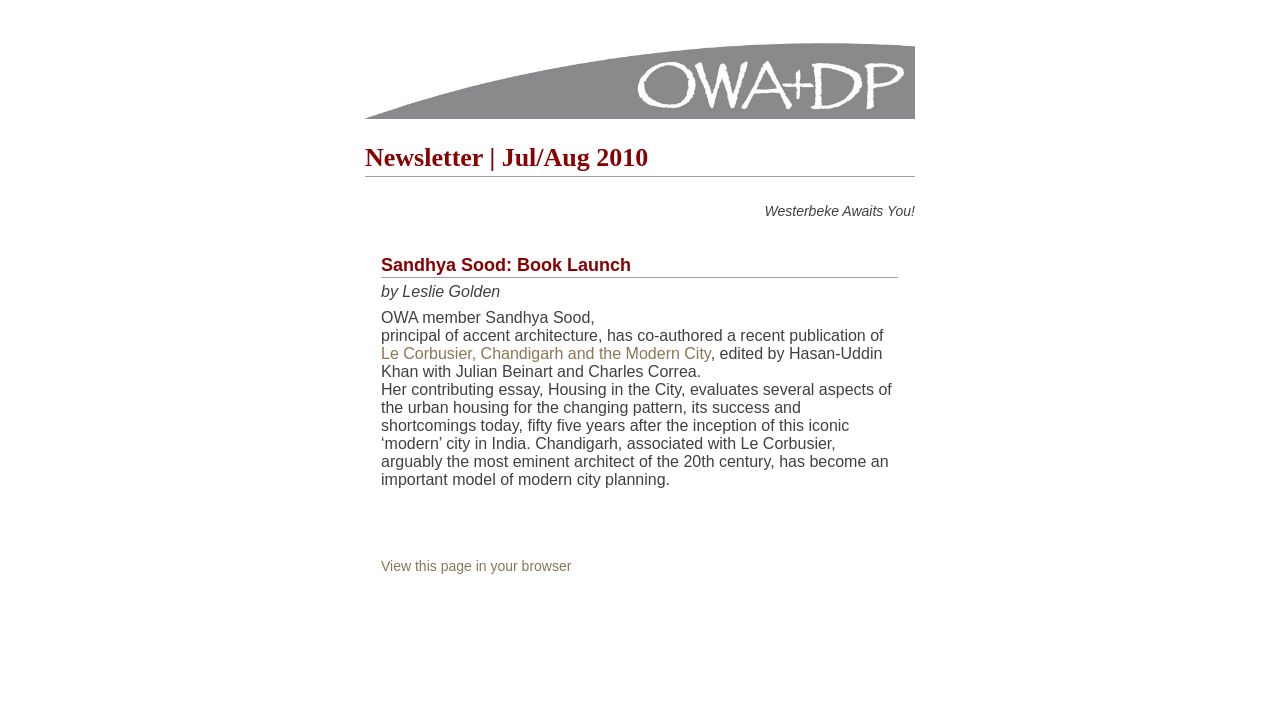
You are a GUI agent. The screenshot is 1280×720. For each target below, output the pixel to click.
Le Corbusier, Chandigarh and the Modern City (546, 353)
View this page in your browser (476, 566)
